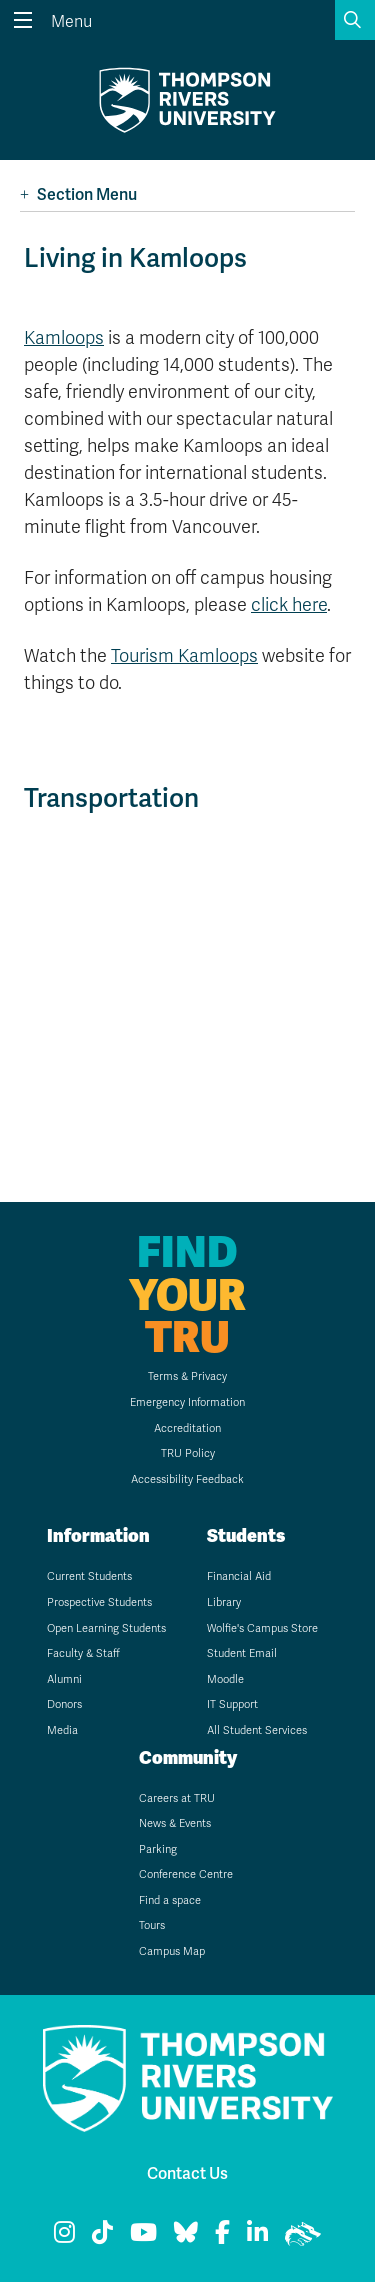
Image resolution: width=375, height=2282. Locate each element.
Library (224, 1602)
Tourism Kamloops (184, 656)
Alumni (64, 1679)
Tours (152, 1925)
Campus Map (172, 1951)
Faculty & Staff (83, 1653)
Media (62, 1730)
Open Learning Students (106, 1628)
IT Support (232, 1704)
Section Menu (78, 194)
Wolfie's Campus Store (262, 1628)
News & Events (175, 1823)
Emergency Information (187, 1402)
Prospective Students (99, 1602)
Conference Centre (186, 1874)
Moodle (225, 1679)
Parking (158, 1849)
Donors (64, 1704)
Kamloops (64, 338)
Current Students (89, 1576)
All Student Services (257, 1730)
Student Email (242, 1653)
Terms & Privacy (187, 1376)
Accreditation (187, 1428)
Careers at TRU (177, 1798)
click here (289, 605)
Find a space (170, 1900)
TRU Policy (188, 1453)
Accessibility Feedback (187, 1479)
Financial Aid (239, 1576)
